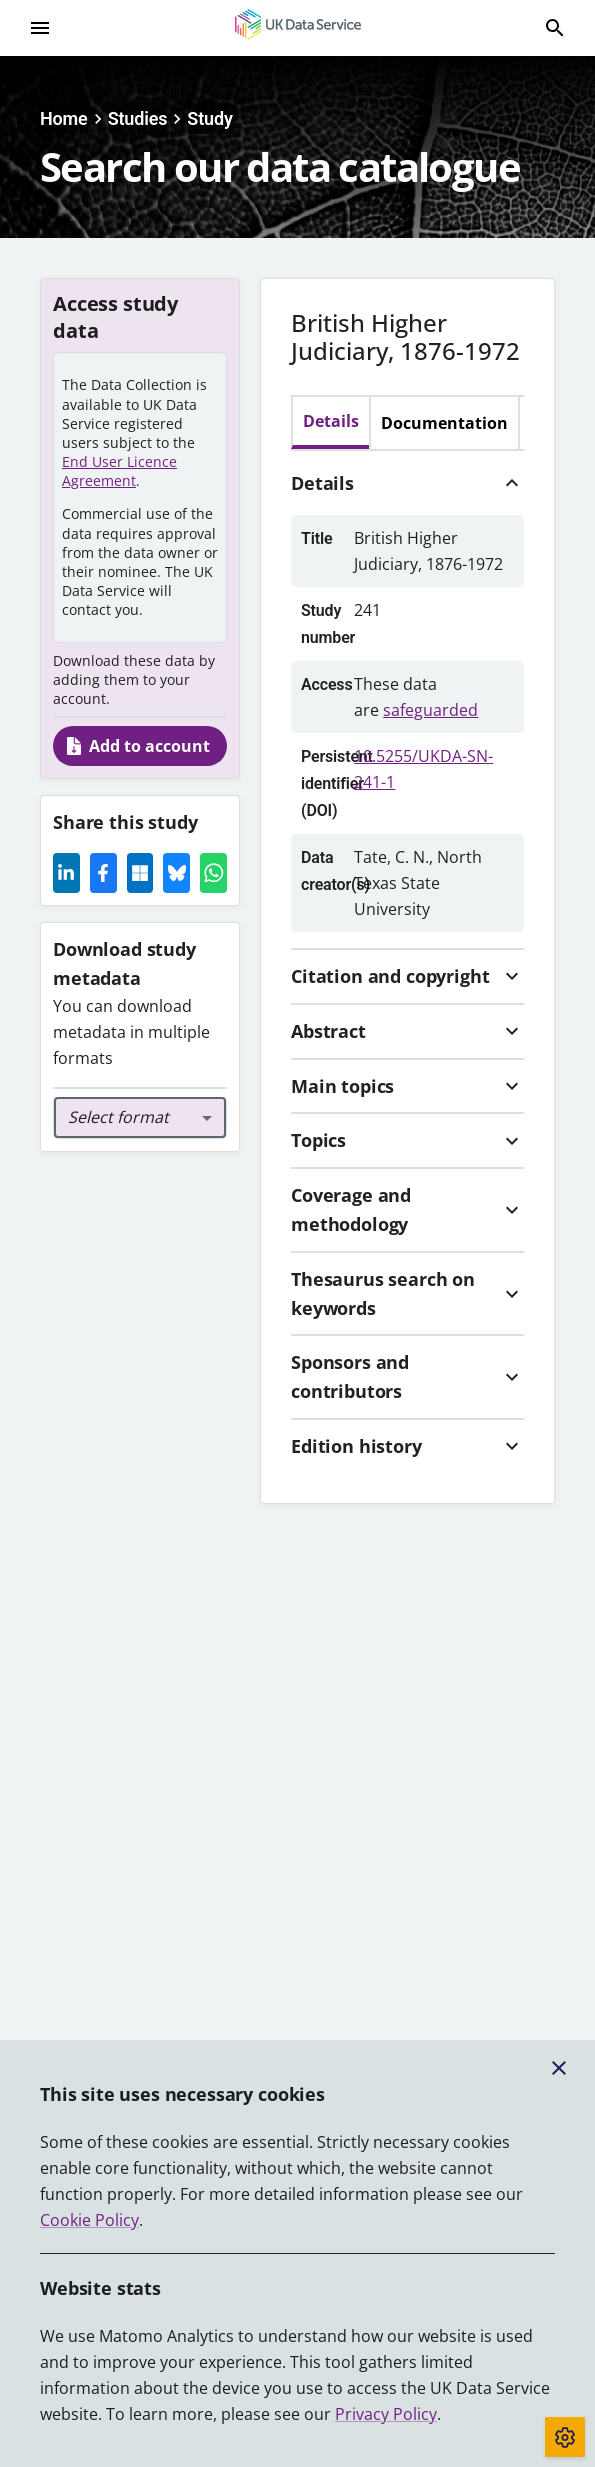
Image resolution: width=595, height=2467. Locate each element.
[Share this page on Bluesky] (176, 873)
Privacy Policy (386, 2414)
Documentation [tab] (444, 423)
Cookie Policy (89, 2220)
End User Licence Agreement (119, 471)
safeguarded (430, 710)
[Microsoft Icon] (140, 873)
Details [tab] (331, 421)
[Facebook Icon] (103, 873)
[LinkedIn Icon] (66, 873)
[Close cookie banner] (559, 2068)
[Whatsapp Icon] (213, 873)
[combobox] (140, 1118)
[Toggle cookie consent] (565, 2437)
